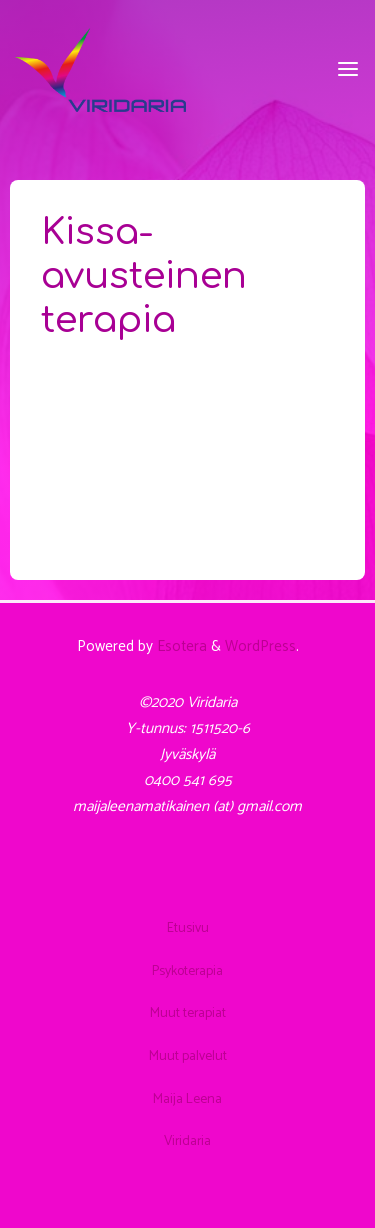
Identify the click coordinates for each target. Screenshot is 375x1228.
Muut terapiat (188, 1013)
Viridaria (187, 1141)
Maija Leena (187, 1099)
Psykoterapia (187, 971)
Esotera (180, 646)
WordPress (260, 646)
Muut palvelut (188, 1056)
